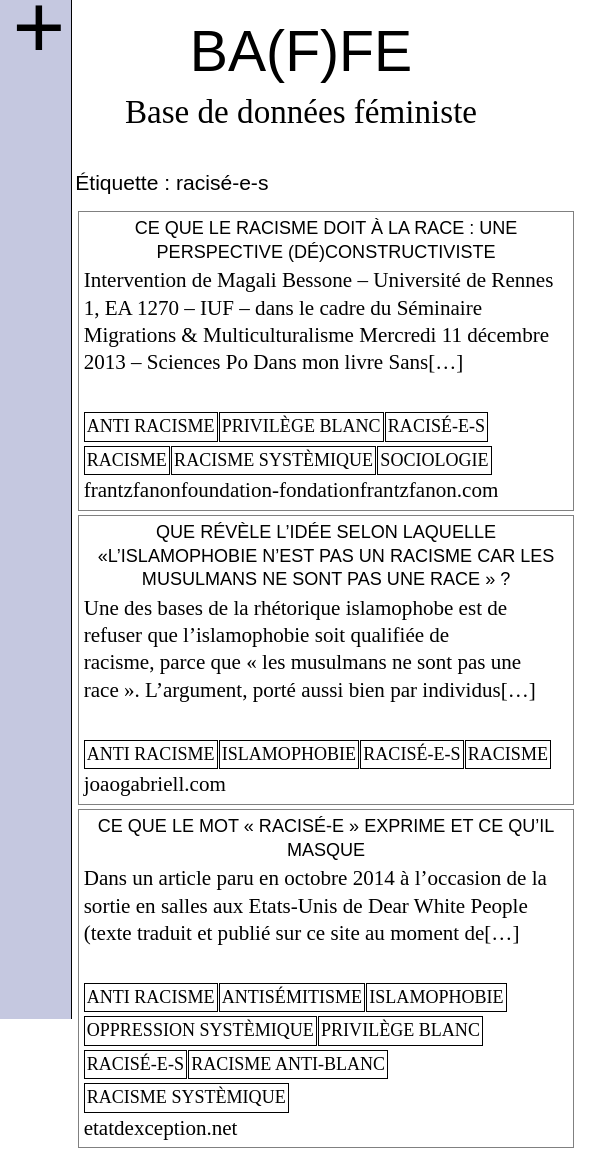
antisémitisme (292, 997)
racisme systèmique (273, 460)
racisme (127, 460)
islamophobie (289, 754)
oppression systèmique (200, 1030)
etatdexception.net (161, 1128)
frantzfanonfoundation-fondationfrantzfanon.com (291, 490)
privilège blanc (301, 426)
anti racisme (151, 426)
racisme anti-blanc (288, 1064)
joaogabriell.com (155, 784)
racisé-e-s (436, 426)
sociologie (434, 460)
